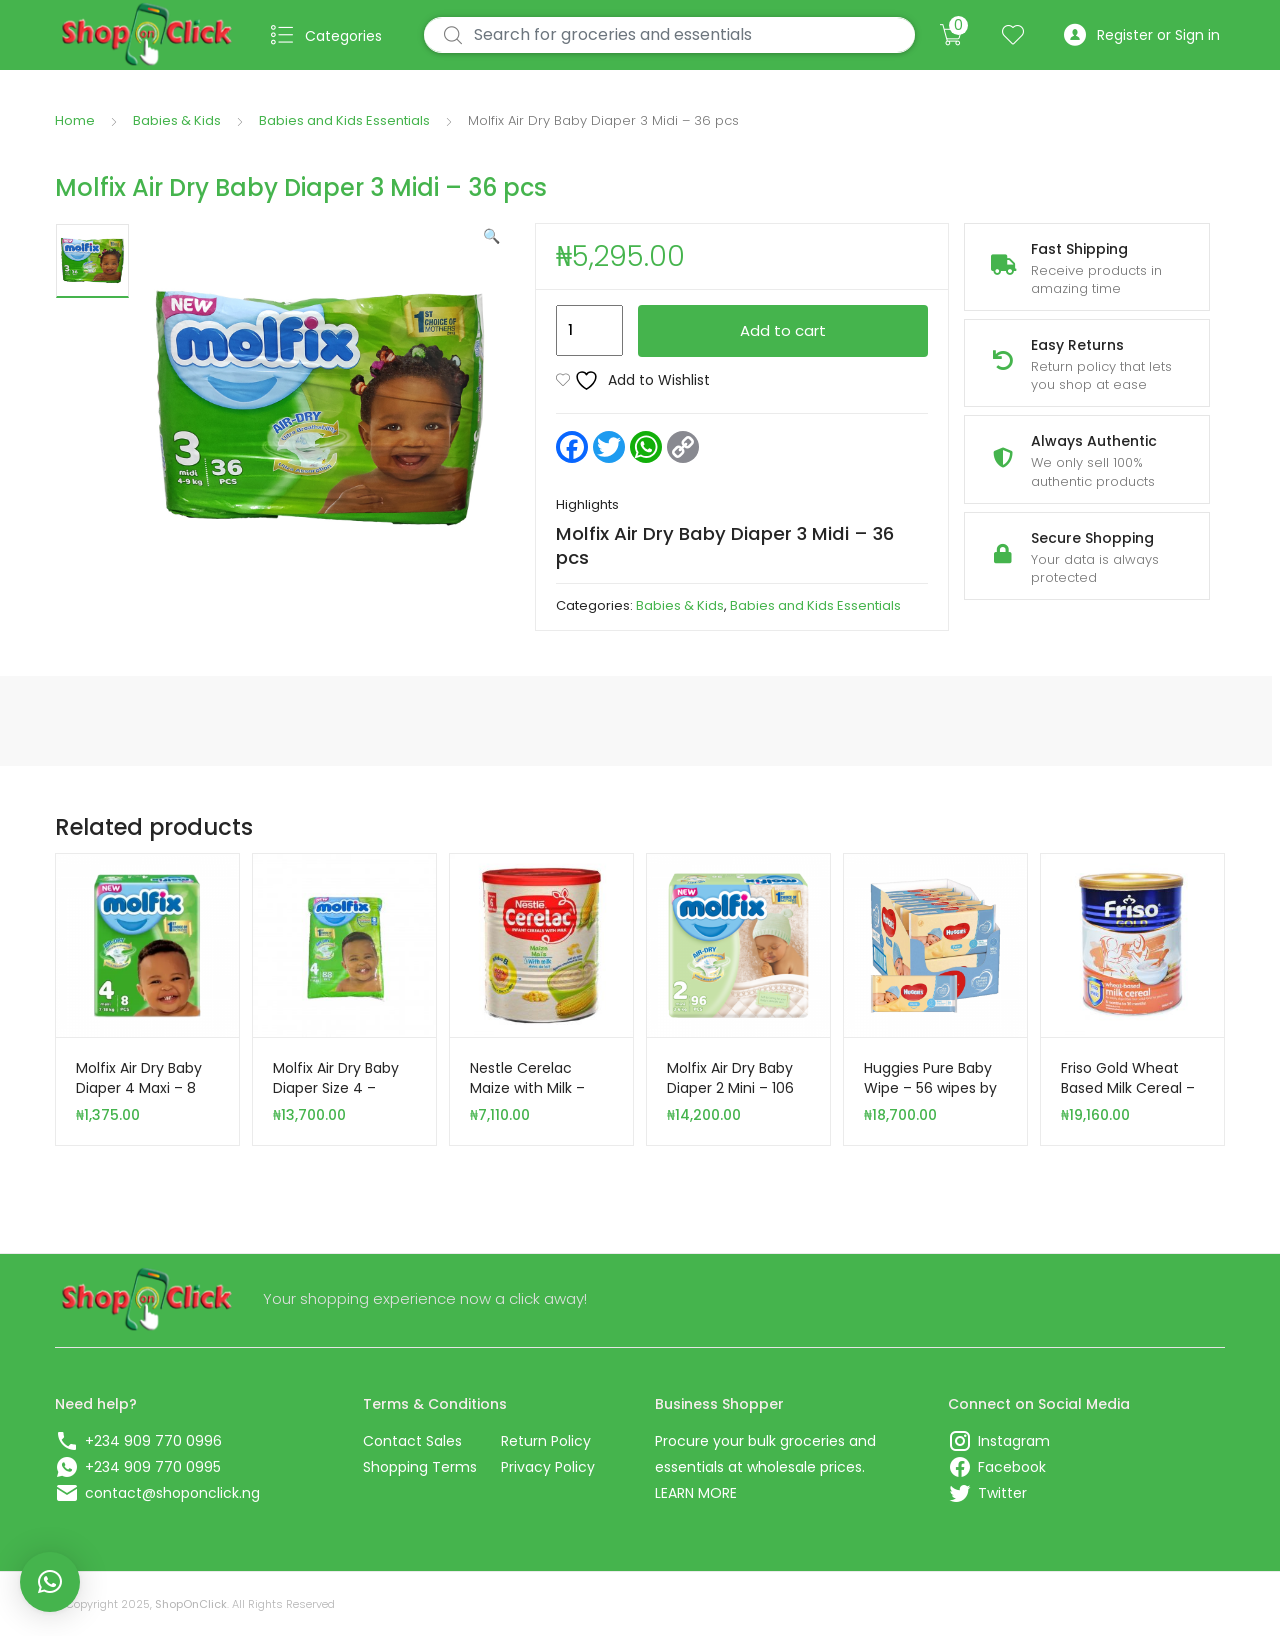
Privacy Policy (548, 1467)
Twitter (1002, 1493)
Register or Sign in (1142, 35)
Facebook (1012, 1467)
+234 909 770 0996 (153, 1441)
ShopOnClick (191, 1604)
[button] (491, 236)
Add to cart (783, 330)
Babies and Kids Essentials (344, 120)
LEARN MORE (696, 1493)
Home (75, 120)
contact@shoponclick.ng (172, 1493)
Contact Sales (412, 1441)
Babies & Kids (177, 120)
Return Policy (546, 1441)
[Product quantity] (589, 331)
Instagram (1014, 1441)
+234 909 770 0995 (153, 1467)
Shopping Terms (420, 1467)
